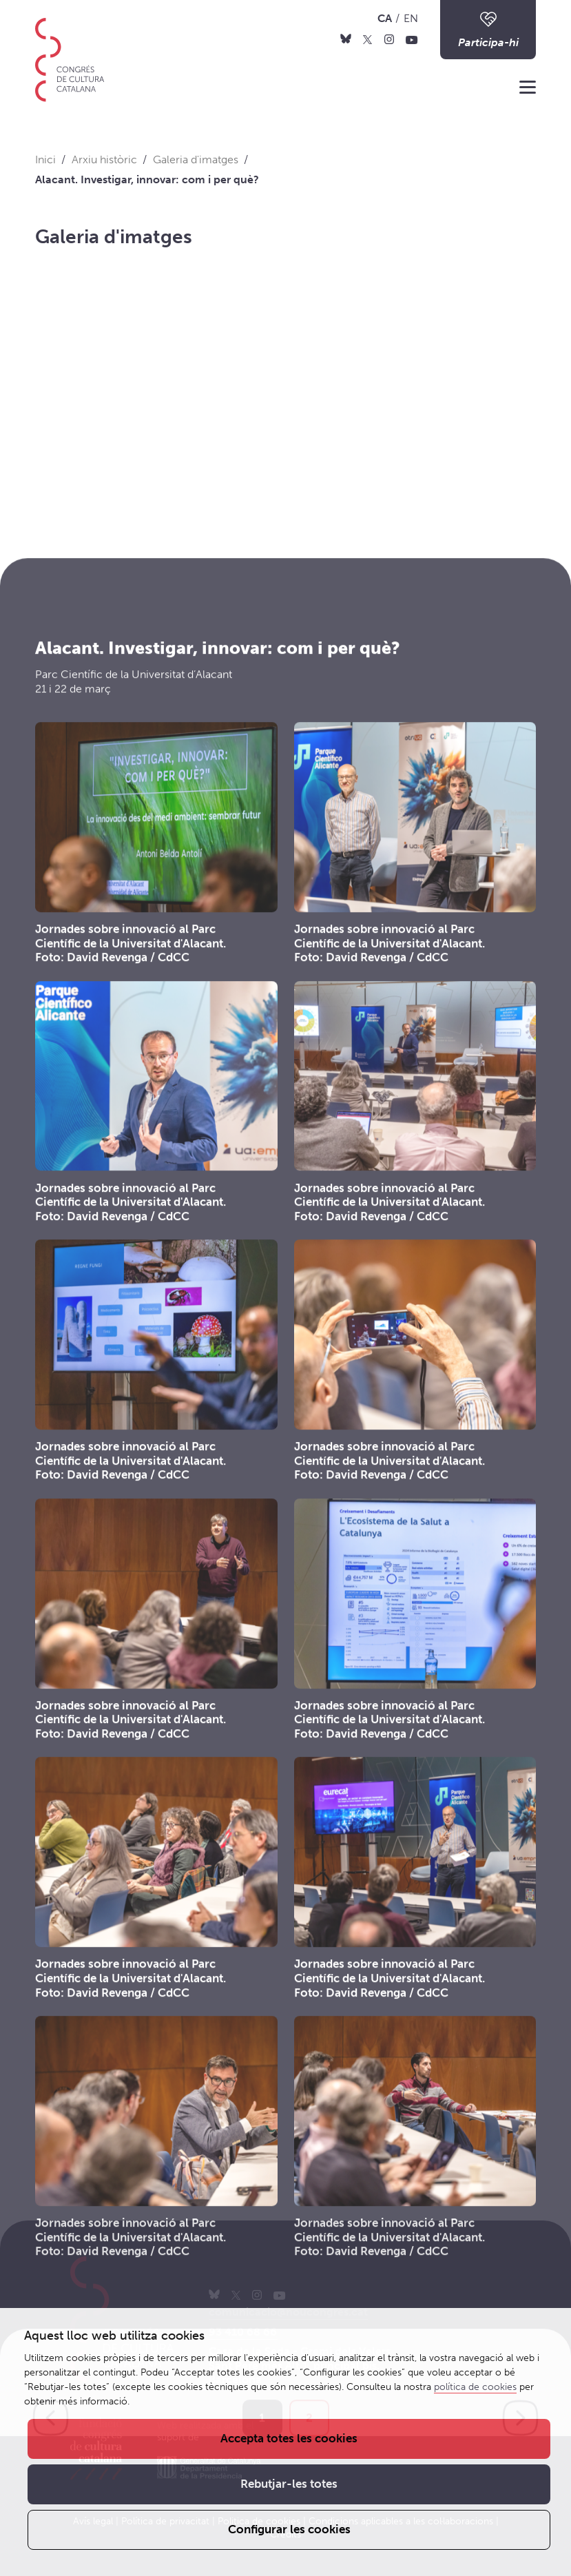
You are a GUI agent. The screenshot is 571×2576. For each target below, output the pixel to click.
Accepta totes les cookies (288, 2438)
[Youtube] (412, 39)
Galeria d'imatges (113, 236)
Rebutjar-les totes (289, 2484)
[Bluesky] (345, 39)
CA (384, 18)
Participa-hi (488, 29)
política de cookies (475, 2387)
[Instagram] (389, 39)
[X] (367, 39)
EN (411, 18)
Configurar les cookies (289, 2529)
